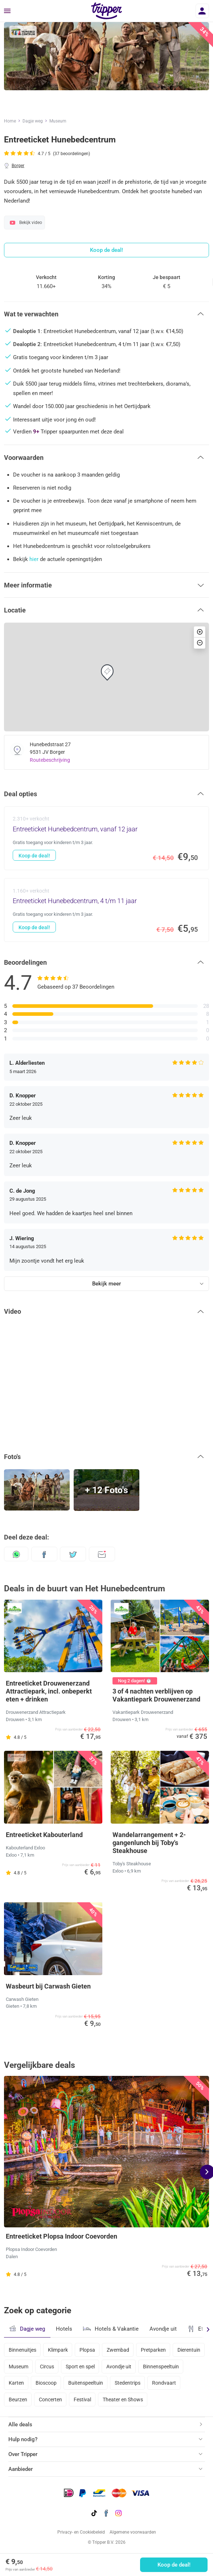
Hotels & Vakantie (111, 2327)
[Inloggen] (202, 11)
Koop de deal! (174, 2565)
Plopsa (87, 2350)
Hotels (64, 2329)
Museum (57, 121)
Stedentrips (127, 2383)
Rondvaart (164, 2383)
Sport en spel (80, 2366)
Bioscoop (46, 2383)
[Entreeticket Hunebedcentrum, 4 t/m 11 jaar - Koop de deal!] (106, 910)
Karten (16, 2383)
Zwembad (118, 2350)
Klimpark (58, 2350)
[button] (106, 314)
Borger (18, 165)
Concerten (50, 2399)
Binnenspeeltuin (161, 2366)
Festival (82, 2399)
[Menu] (7, 11)
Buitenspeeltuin (85, 2383)
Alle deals (20, 2424)
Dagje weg (32, 121)
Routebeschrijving (50, 760)
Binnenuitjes (22, 2350)
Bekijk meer (106, 1283)
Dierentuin (188, 2350)
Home (10, 121)
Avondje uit (163, 2329)
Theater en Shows (123, 2399)
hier (33, 559)
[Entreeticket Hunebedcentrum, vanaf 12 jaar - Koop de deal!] (106, 838)
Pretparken (153, 2350)
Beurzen (18, 2399)
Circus (47, 2366)
